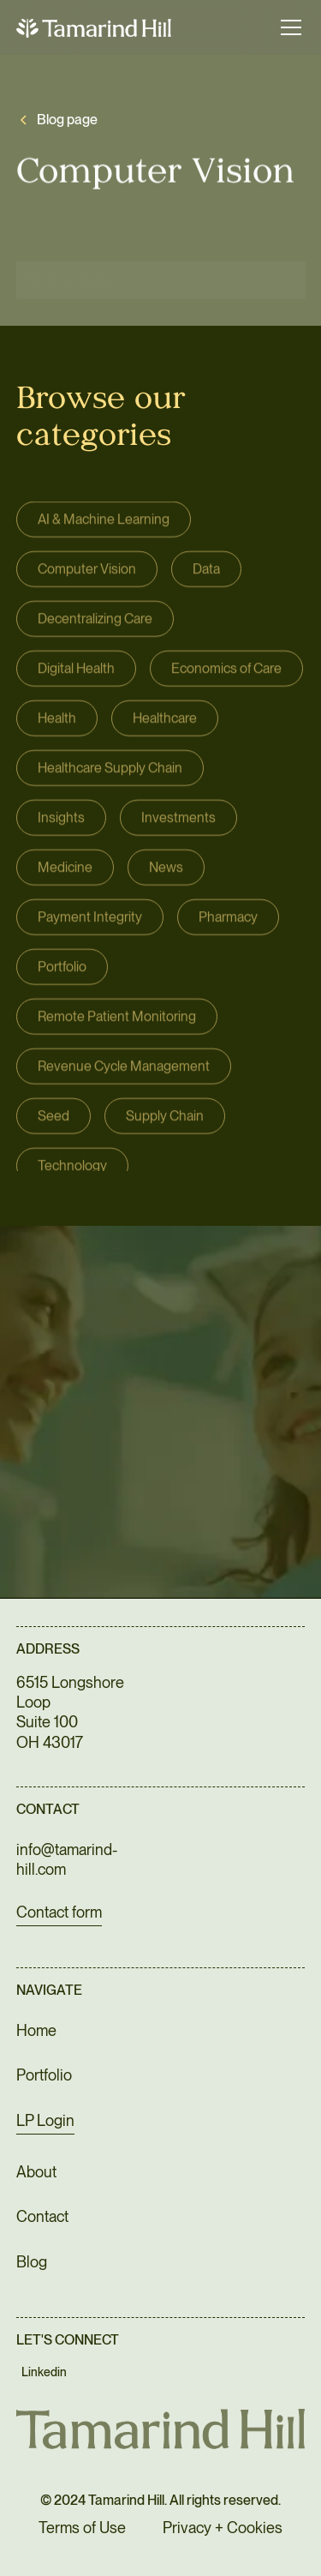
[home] (93, 27)
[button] (287, 27)
